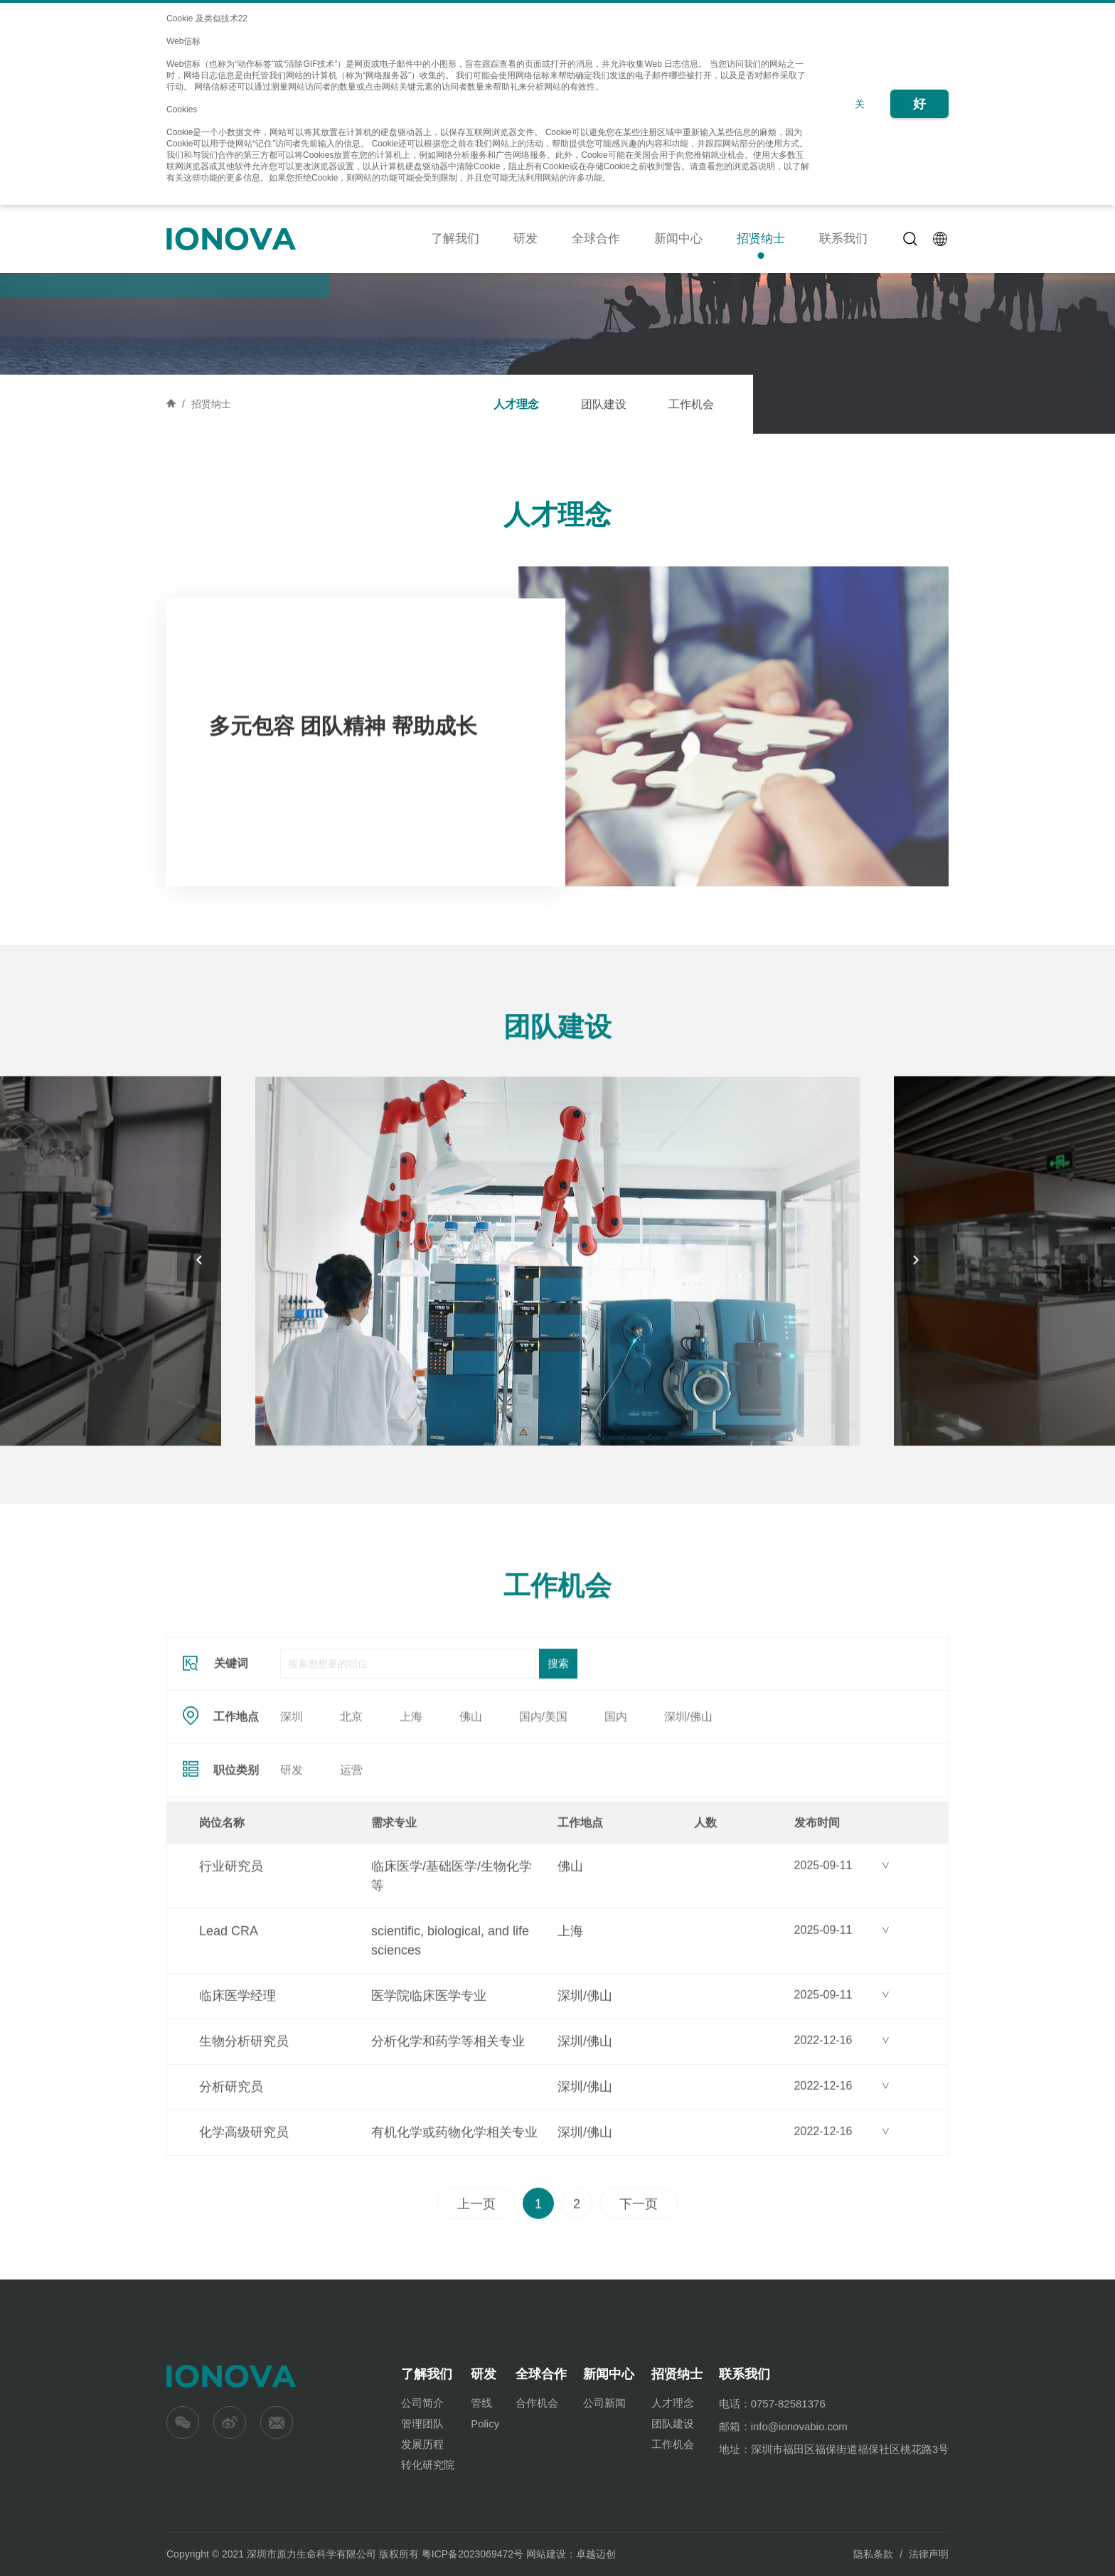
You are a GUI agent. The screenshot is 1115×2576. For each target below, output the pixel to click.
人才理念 (516, 404)
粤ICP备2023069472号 (472, 2554)
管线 (481, 2403)
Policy (485, 2423)
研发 (525, 238)
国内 (615, 1809)
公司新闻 (604, 2403)
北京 (351, 1809)
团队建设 (603, 404)
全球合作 (596, 238)
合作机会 (537, 2403)
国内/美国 (543, 1809)
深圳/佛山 (688, 1809)
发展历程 (422, 2444)
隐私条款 (873, 2554)
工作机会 (691, 404)
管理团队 (422, 2423)
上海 (411, 1809)
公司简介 (422, 2403)
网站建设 (546, 2554)
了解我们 (455, 238)
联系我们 (843, 238)
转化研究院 (427, 2465)
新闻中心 (678, 238)
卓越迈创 (596, 2554)
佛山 (470, 1809)
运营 (351, 1862)
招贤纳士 (761, 238)
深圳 (291, 1809)
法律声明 (929, 2554)
